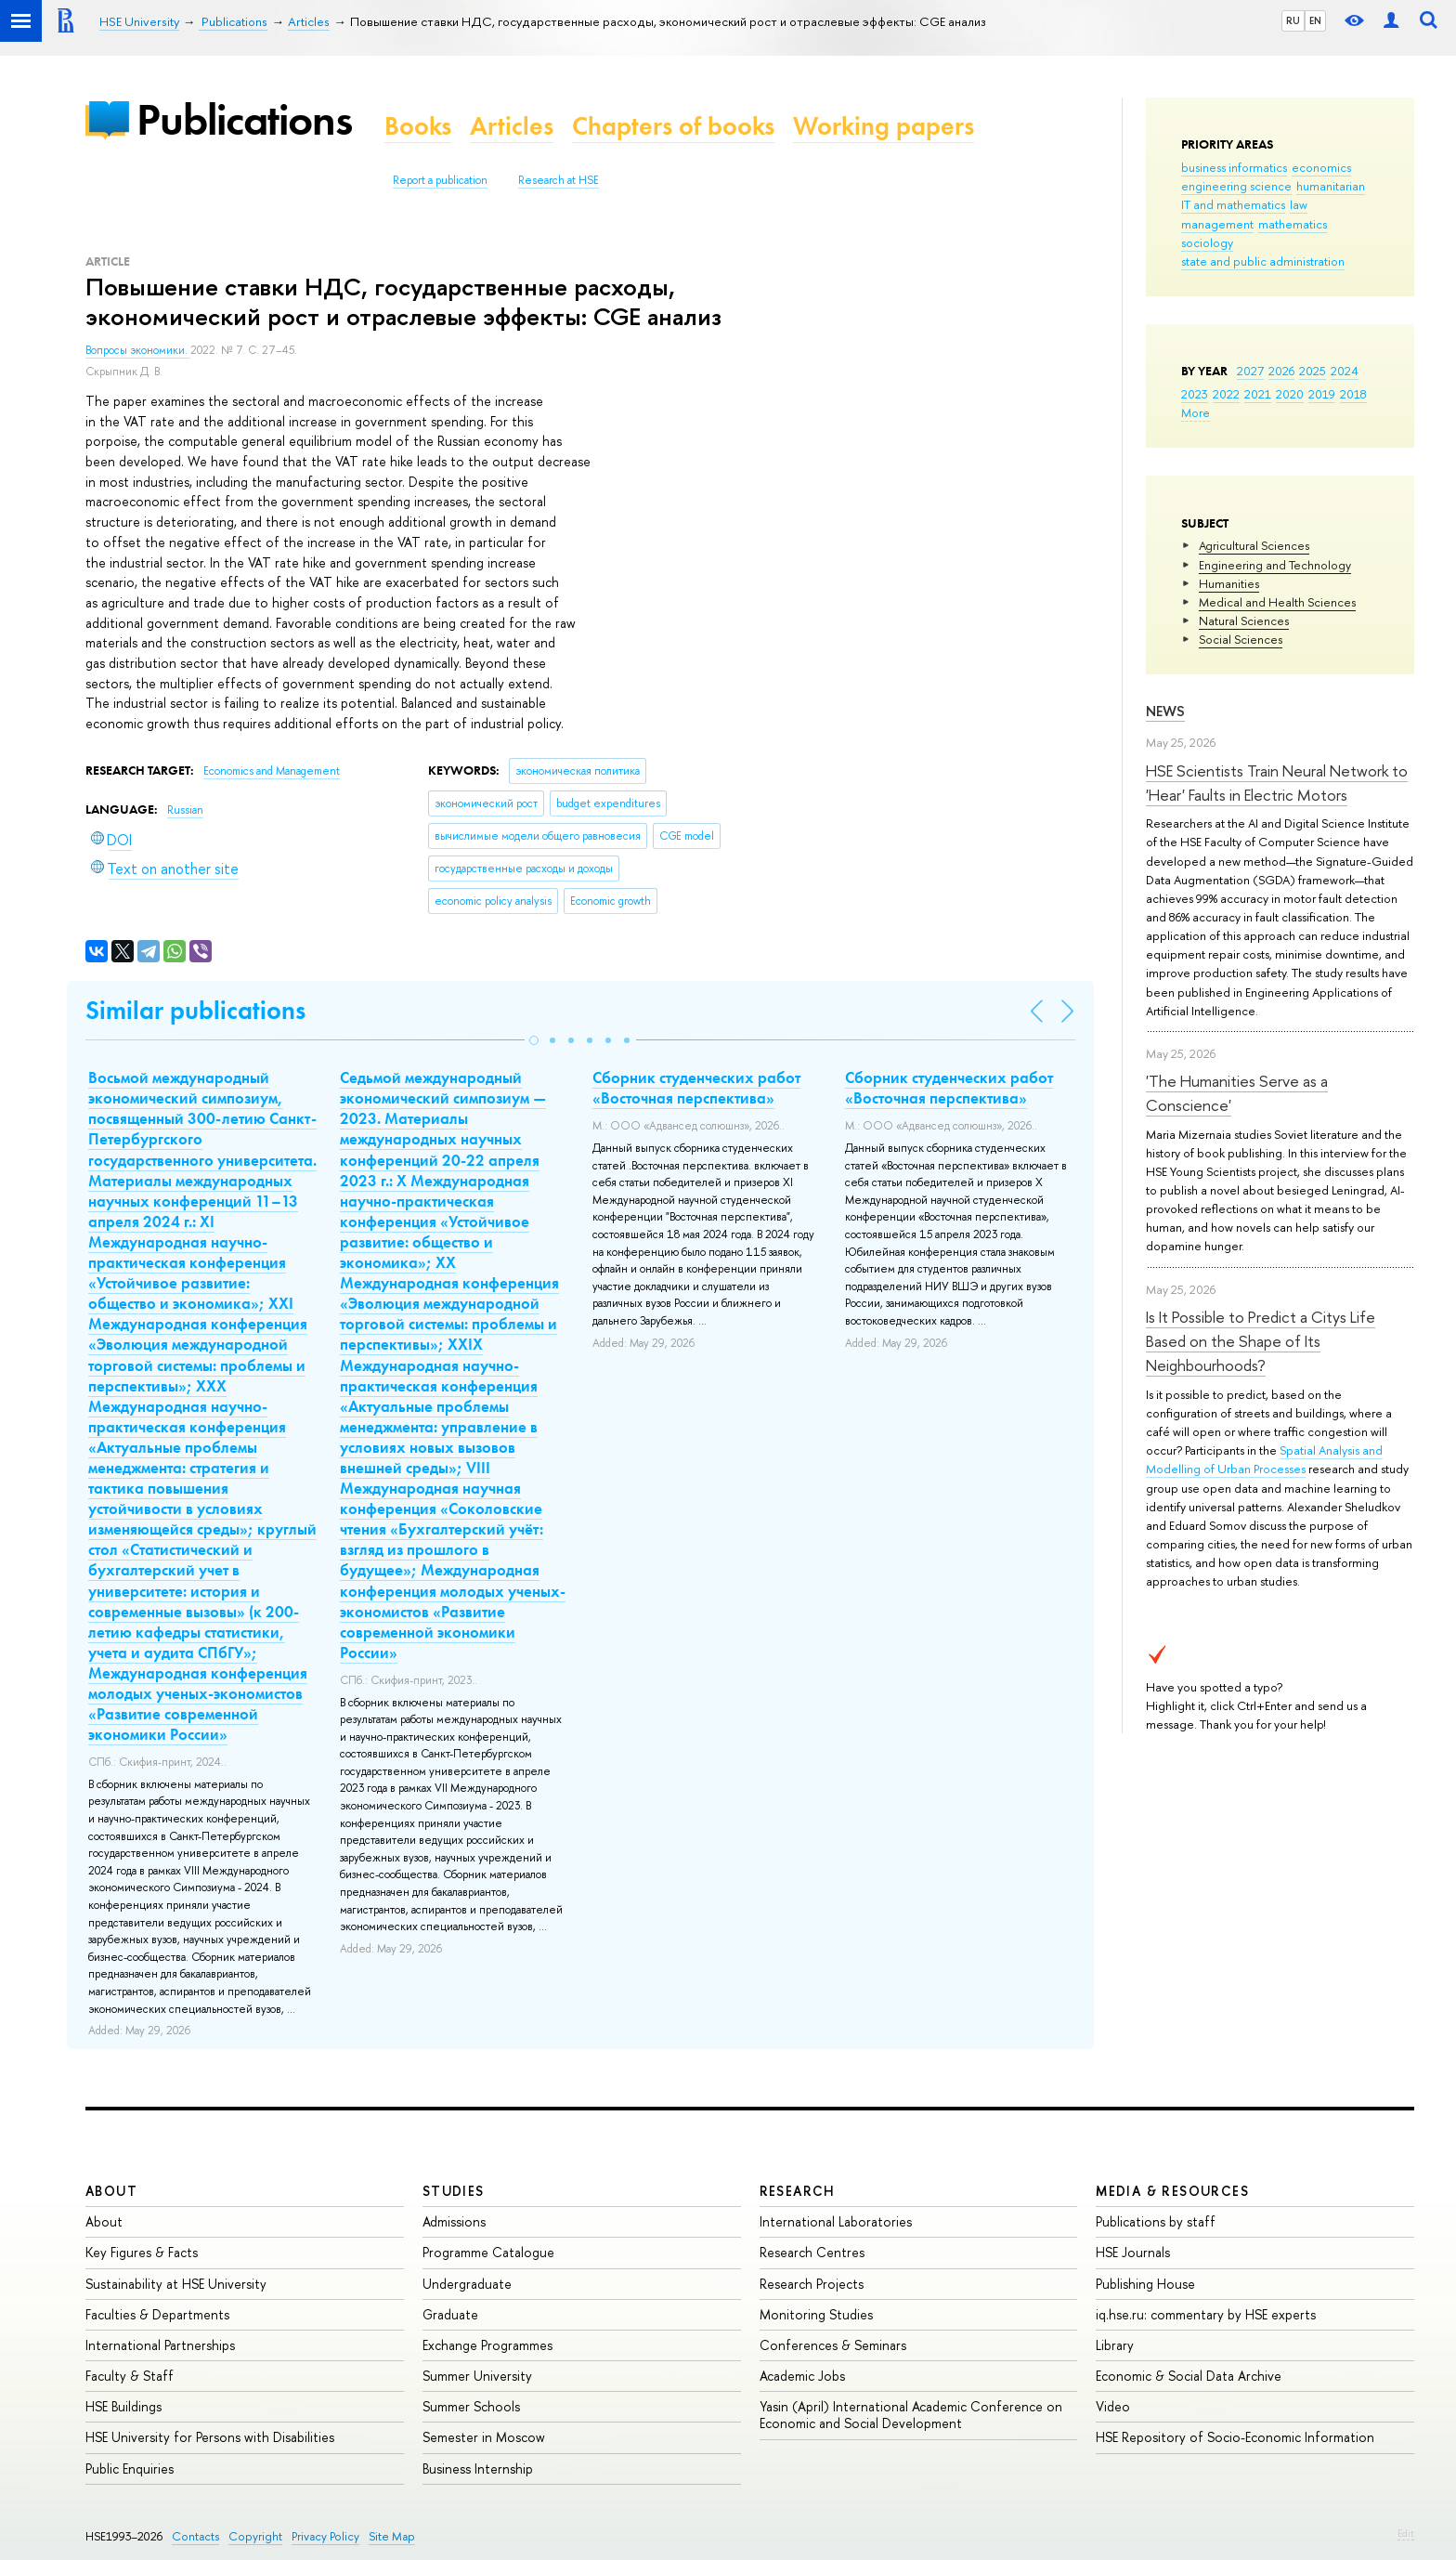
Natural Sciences (1244, 620)
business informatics (1234, 167)
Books (417, 126)
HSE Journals (1133, 2252)
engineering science (1236, 185)
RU (1293, 20)
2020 (1290, 393)
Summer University (477, 2375)
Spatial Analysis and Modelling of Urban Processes (1264, 1459)
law (1298, 204)
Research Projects (812, 2283)
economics (1321, 167)
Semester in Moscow (483, 2437)
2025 (1312, 370)
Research (798, 2191)
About (111, 2191)
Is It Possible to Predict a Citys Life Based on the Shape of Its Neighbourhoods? (1260, 1341)
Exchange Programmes (487, 2345)
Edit (1406, 2533)
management (1217, 224)
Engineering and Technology (1275, 564)
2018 (1353, 393)
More (1195, 412)
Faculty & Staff (129, 2375)
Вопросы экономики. (137, 350)
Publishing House (1145, 2283)
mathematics (1292, 224)
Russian (185, 810)
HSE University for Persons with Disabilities (209, 2437)
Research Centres (812, 2252)
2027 (1250, 370)
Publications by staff (1156, 2221)
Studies (453, 2191)
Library (1115, 2345)
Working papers (883, 126)
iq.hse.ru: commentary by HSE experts (1206, 2314)
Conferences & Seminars (833, 2345)
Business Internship (477, 2468)
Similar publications (195, 1010)
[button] (534, 1040)
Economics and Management (271, 771)
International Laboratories (836, 2221)
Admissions (454, 2221)
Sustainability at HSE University (175, 2283)
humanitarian (1330, 185)
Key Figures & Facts (141, 2252)
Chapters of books (673, 126)
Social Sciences (1240, 639)
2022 (1226, 393)
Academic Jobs (802, 2375)
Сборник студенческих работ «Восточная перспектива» (696, 1087)
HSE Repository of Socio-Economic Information (1235, 2437)
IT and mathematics (1233, 204)
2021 (1257, 393)
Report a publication (440, 180)
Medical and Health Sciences (1277, 602)
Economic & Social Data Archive (1188, 2375)
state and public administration (1263, 261)
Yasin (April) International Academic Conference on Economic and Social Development (911, 2414)
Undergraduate (467, 2283)
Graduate (450, 2314)
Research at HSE (558, 180)
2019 (1321, 393)
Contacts (195, 2536)
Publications (244, 119)
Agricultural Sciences (1254, 545)
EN (1315, 20)
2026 (1281, 370)
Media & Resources (1172, 2191)
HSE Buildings (123, 2406)
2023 (1194, 393)
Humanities (1229, 583)
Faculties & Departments (157, 2314)
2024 (1344, 370)
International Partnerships (160, 2345)
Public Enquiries (129, 2468)
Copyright (255, 2536)
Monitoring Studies (816, 2314)
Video (1113, 2406)
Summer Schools (471, 2406)
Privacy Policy (325, 2536)
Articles (511, 126)
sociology (1207, 242)
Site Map (392, 2536)
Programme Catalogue (488, 2252)
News (1165, 711)
